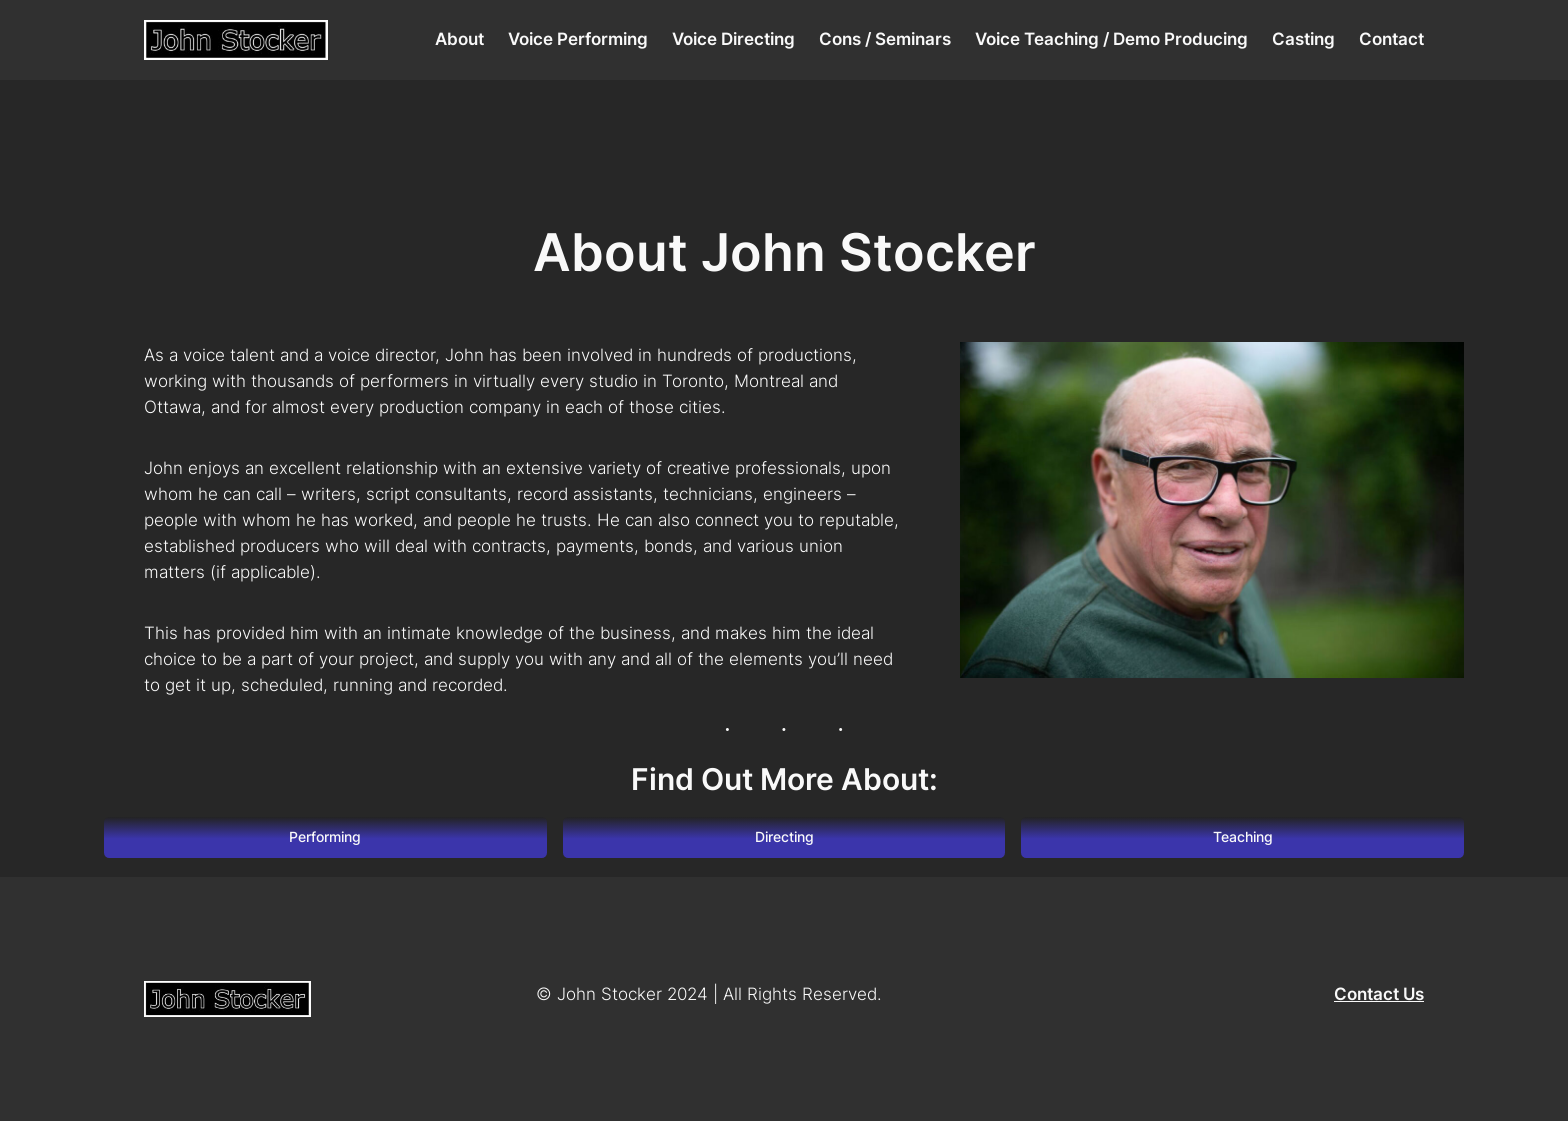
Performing (325, 836)
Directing (784, 836)
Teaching (1243, 836)
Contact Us (1379, 994)
